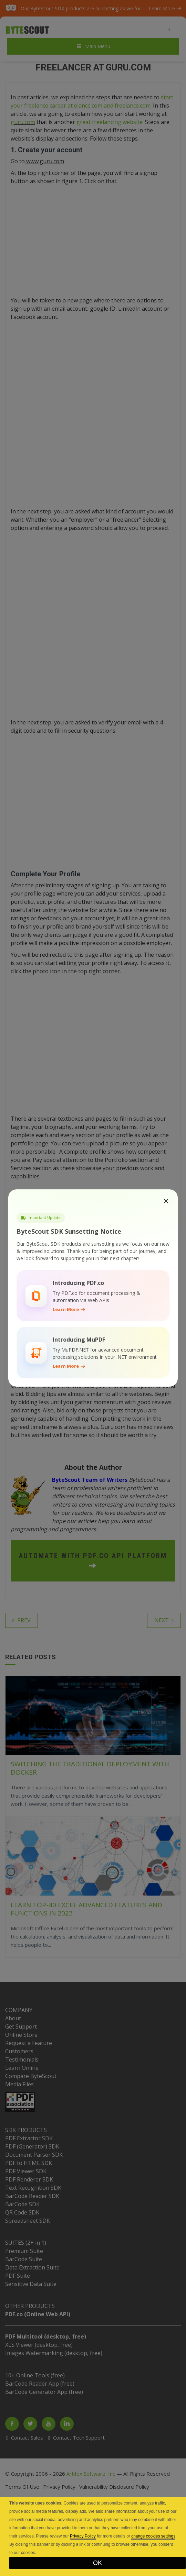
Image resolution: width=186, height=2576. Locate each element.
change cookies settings (153, 2536)
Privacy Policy (83, 2536)
